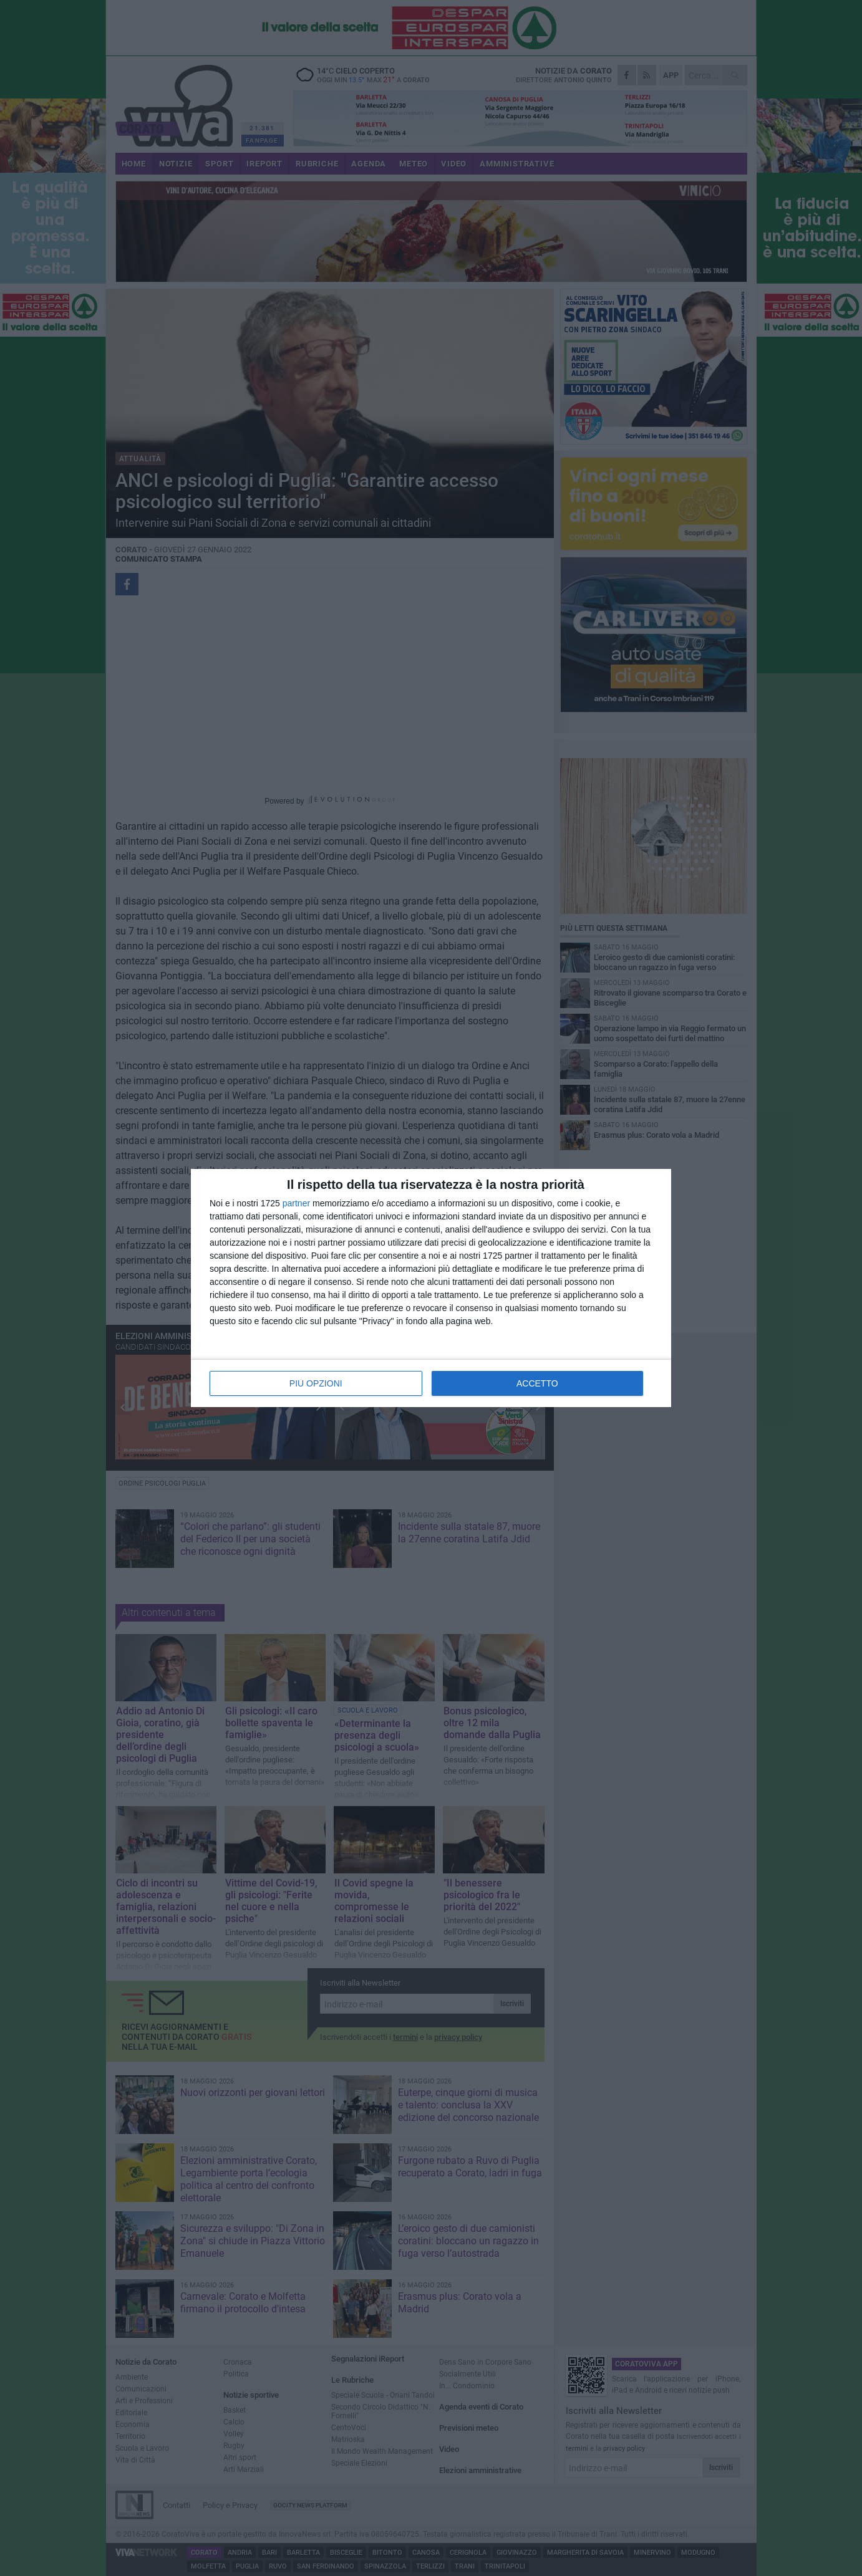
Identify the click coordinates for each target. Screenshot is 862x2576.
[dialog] (431, 1288)
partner (296, 1203)
